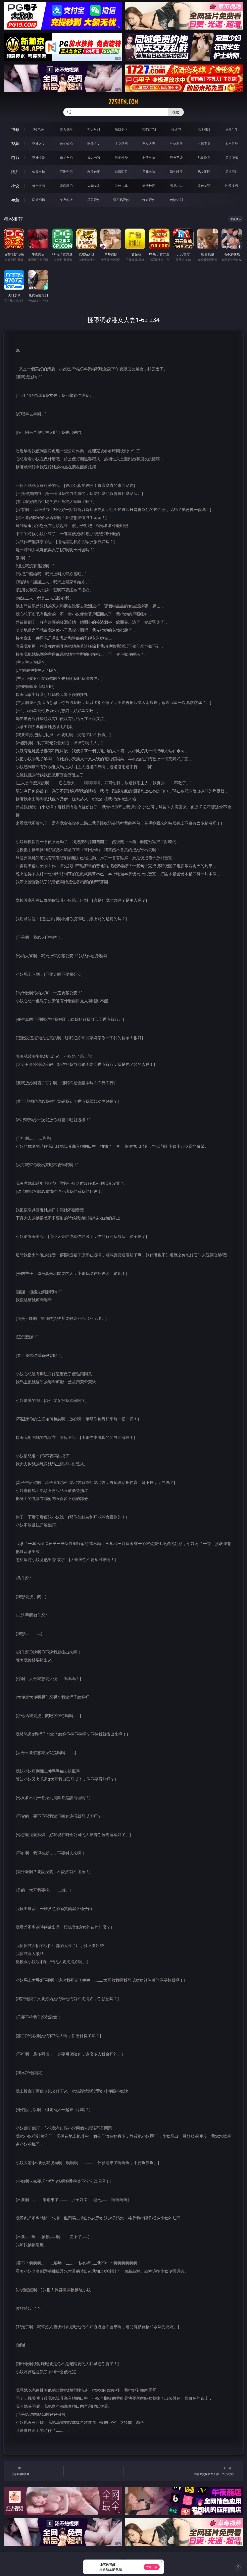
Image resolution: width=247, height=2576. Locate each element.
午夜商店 (66, 200)
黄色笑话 (204, 186)
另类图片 (231, 171)
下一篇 (210, 2471)
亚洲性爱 (38, 157)
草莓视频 (93, 200)
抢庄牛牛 (231, 129)
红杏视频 (148, 200)
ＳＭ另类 (231, 143)
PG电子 (38, 129)
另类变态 (231, 157)
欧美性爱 (121, 157)
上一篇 (36, 2471)
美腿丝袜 (148, 171)
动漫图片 (121, 171)
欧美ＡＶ (93, 143)
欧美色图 (93, 171)
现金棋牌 (204, 129)
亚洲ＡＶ (38, 143)
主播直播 (204, 143)
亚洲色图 (66, 171)
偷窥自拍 (38, 171)
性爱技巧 (231, 186)
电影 (15, 157)
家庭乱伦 (66, 186)
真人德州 (66, 129)
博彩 (15, 129)
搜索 (175, 112)
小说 (15, 185)
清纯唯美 (176, 171)
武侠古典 (121, 186)
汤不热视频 (121, 200)
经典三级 (176, 157)
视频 (15, 143)
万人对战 (93, 129)
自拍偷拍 (66, 143)
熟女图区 (204, 171)
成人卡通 (93, 157)
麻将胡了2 (149, 129)
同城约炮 (38, 200)
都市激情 (38, 186)
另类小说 (176, 186)
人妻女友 (93, 186)
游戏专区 (121, 129)
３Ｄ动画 (121, 143)
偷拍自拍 (66, 157)
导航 (15, 199)
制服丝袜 (148, 157)
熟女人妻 (148, 143)
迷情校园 (148, 186)
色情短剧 (176, 200)
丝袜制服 (176, 143)
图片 (15, 171)
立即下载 (151, 2567)
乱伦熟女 (204, 157)
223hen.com (123, 102)
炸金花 (176, 129)
